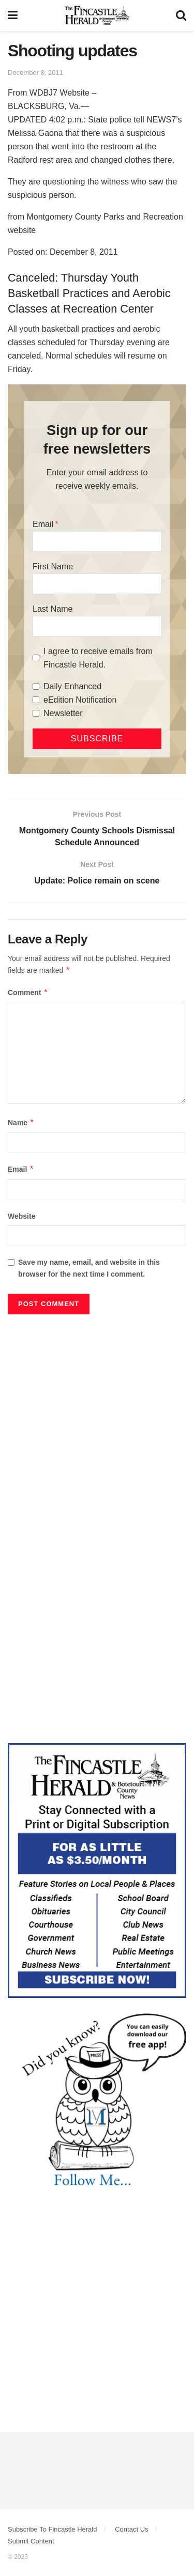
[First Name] (97, 583)
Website (21, 1216)
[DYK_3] (97, 2102)
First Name (53, 566)
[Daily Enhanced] (36, 686)
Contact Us (131, 2529)
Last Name (52, 608)
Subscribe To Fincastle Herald (52, 2529)
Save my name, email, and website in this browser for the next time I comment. (89, 1268)
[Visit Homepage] (97, 15)
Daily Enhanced (72, 686)
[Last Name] (97, 626)
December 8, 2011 (35, 72)
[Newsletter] (36, 713)
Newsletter (63, 713)
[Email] (97, 541)
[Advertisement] (97, 1421)
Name (21, 1122)
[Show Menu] (13, 15)
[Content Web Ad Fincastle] (97, 1870)
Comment (28, 992)
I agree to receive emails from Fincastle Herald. (98, 658)
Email (43, 524)
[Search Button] (181, 15)
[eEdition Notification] (36, 699)
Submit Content (31, 2541)
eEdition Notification (79, 699)
